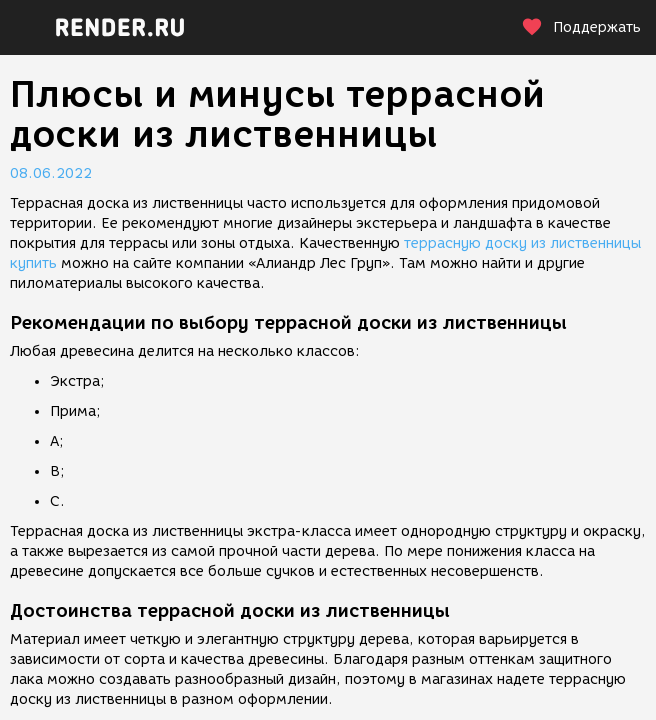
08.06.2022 (51, 173)
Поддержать (581, 27)
